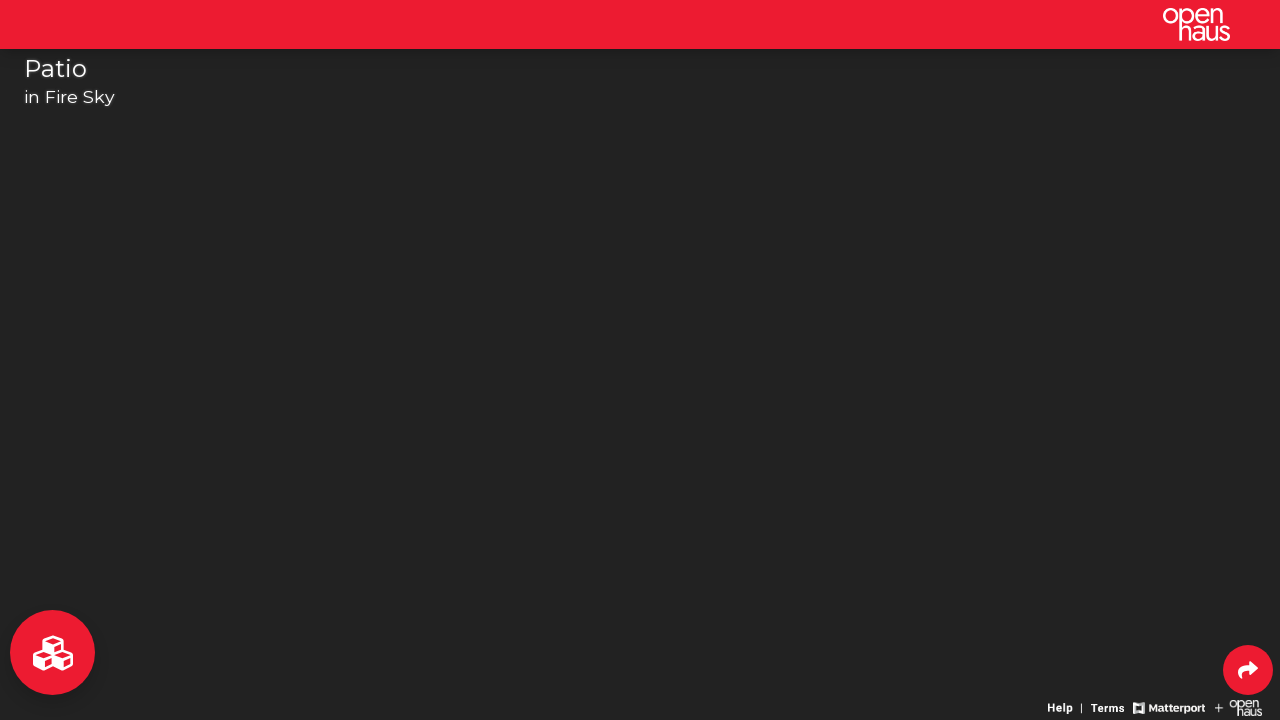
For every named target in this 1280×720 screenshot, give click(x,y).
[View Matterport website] (1168, 706)
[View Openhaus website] (1238, 706)
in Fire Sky (69, 96)
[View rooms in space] (52, 652)
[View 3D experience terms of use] (1109, 706)
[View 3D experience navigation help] (1067, 706)
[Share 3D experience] (1248, 670)
